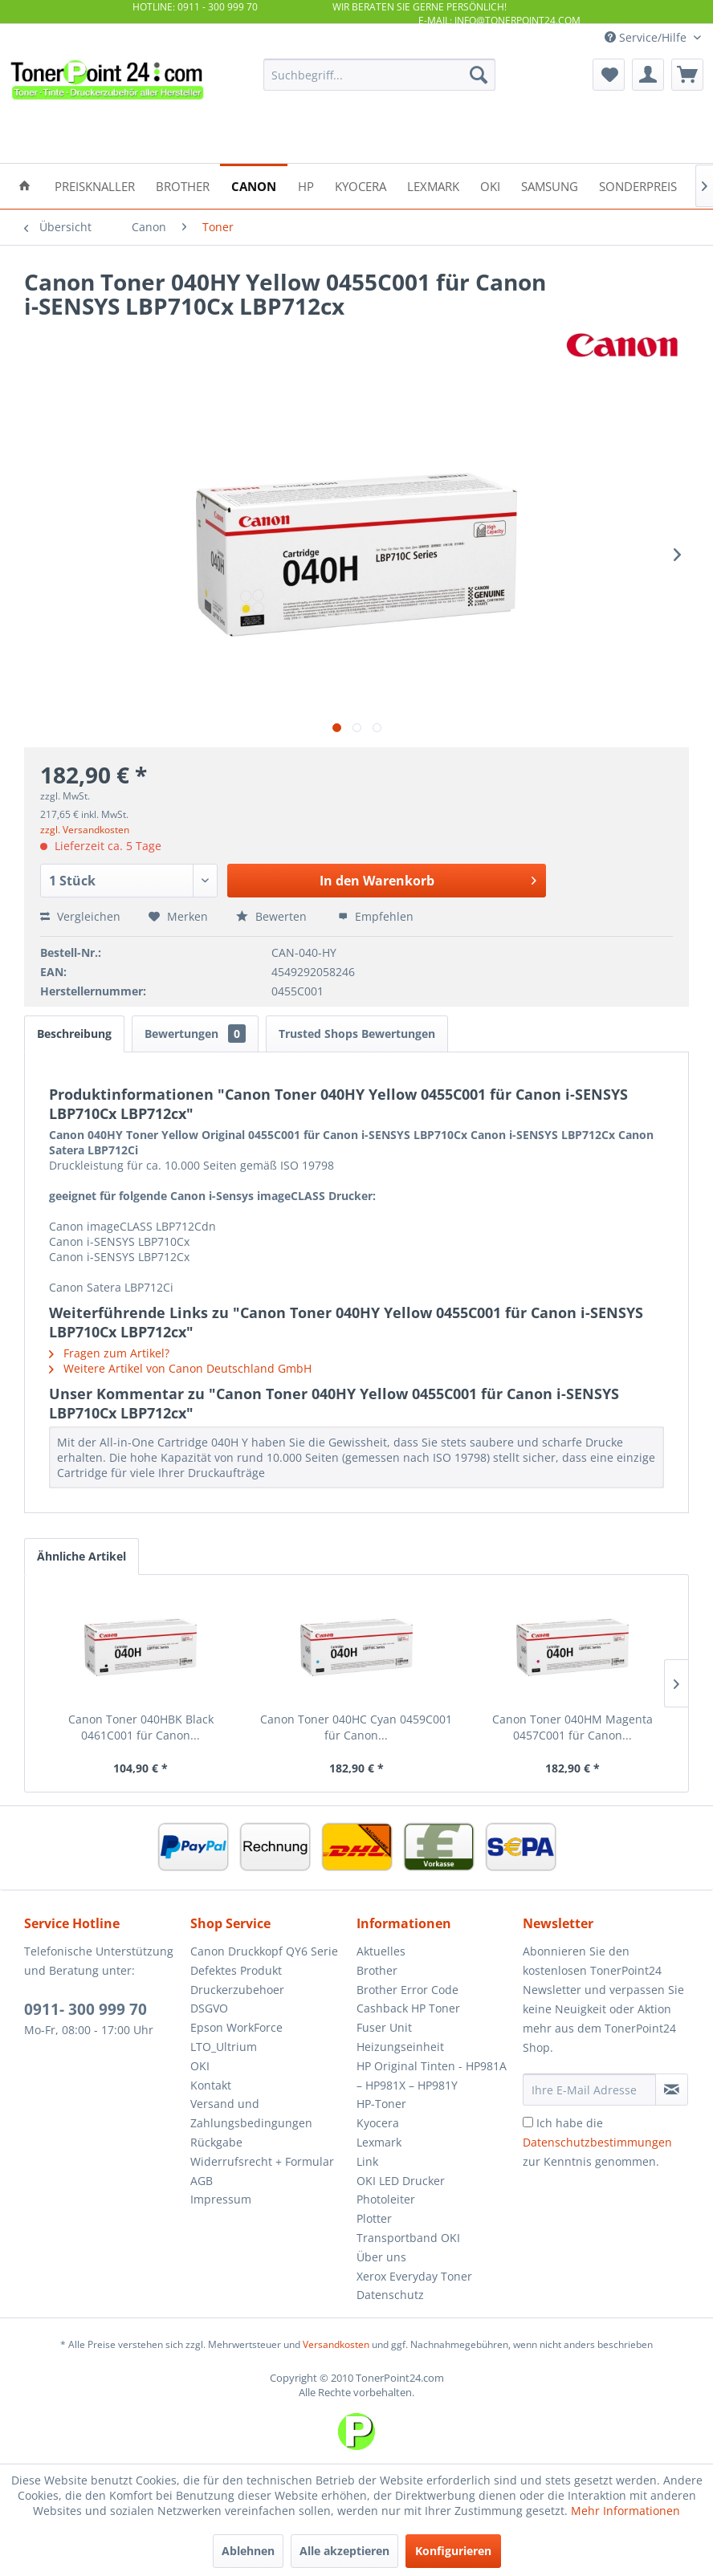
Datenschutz (390, 2294)
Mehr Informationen (625, 2510)
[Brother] (182, 185)
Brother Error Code (407, 1989)
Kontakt (210, 2085)
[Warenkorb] (687, 75)
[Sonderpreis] (638, 185)
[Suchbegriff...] (379, 75)
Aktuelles (380, 1951)
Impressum (220, 2199)
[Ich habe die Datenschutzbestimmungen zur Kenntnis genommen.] (528, 2122)
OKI (200, 2065)
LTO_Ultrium (223, 2046)
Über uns (381, 2257)
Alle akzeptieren (344, 2550)
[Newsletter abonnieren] (671, 2089)
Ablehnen (248, 2550)
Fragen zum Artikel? (109, 1353)
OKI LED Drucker (400, 2180)
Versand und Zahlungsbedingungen (251, 2113)
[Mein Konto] (648, 75)
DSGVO (209, 2008)
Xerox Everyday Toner (414, 2276)
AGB (201, 2180)
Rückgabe (216, 2142)
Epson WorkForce (236, 2027)
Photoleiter (385, 2199)
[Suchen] (478, 75)
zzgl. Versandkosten (84, 829)
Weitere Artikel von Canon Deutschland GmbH (180, 1368)
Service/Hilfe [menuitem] (647, 37)
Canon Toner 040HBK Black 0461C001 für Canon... (141, 1727)
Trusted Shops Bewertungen (357, 1033)
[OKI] (490, 185)
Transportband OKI (408, 2237)
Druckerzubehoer (237, 1989)
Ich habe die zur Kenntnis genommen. (597, 2142)
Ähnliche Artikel (81, 1556)
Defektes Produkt (236, 1970)
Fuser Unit (384, 2027)
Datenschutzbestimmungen (597, 2142)
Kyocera (377, 2122)
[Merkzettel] (609, 75)
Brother (376, 1970)
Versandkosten (336, 2344)
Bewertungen (195, 1033)
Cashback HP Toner (408, 2008)
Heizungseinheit (400, 2046)
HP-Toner (381, 2103)
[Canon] (253, 185)
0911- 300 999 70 (85, 2009)
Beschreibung (74, 1033)
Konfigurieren (453, 2550)
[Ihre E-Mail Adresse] (589, 2089)
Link (367, 2161)
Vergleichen (80, 916)
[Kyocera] (360, 185)
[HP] (305, 185)
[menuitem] (379, 75)
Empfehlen (376, 916)
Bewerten (273, 916)
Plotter (374, 2218)
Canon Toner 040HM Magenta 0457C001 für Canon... (572, 1727)
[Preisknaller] (94, 185)
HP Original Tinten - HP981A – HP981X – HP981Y (431, 2075)
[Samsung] (550, 185)
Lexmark (378, 2142)
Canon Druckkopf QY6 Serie (264, 1951)
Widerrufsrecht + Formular (262, 2161)
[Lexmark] (433, 185)
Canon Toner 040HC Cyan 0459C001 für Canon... (356, 1727)
